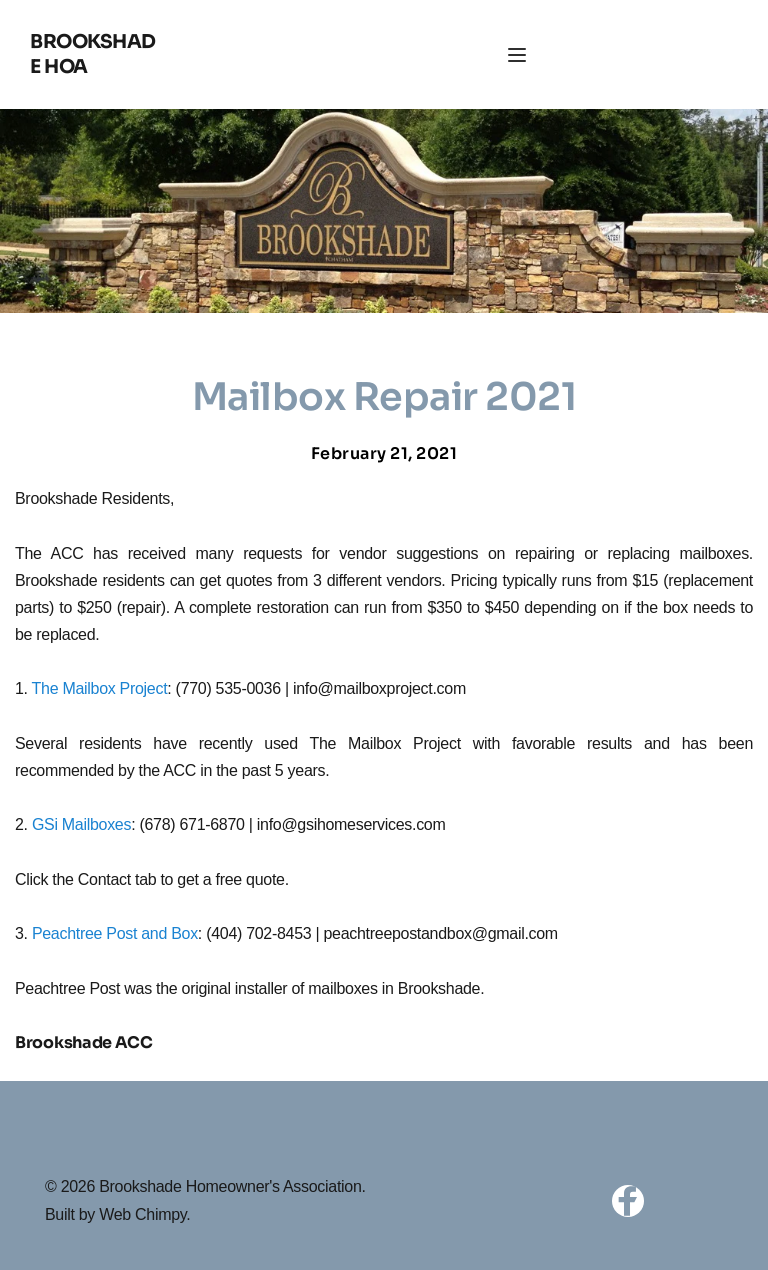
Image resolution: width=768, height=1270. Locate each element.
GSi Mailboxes (81, 824)
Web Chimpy (142, 1214)
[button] (517, 55)
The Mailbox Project (100, 688)
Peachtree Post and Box (115, 933)
